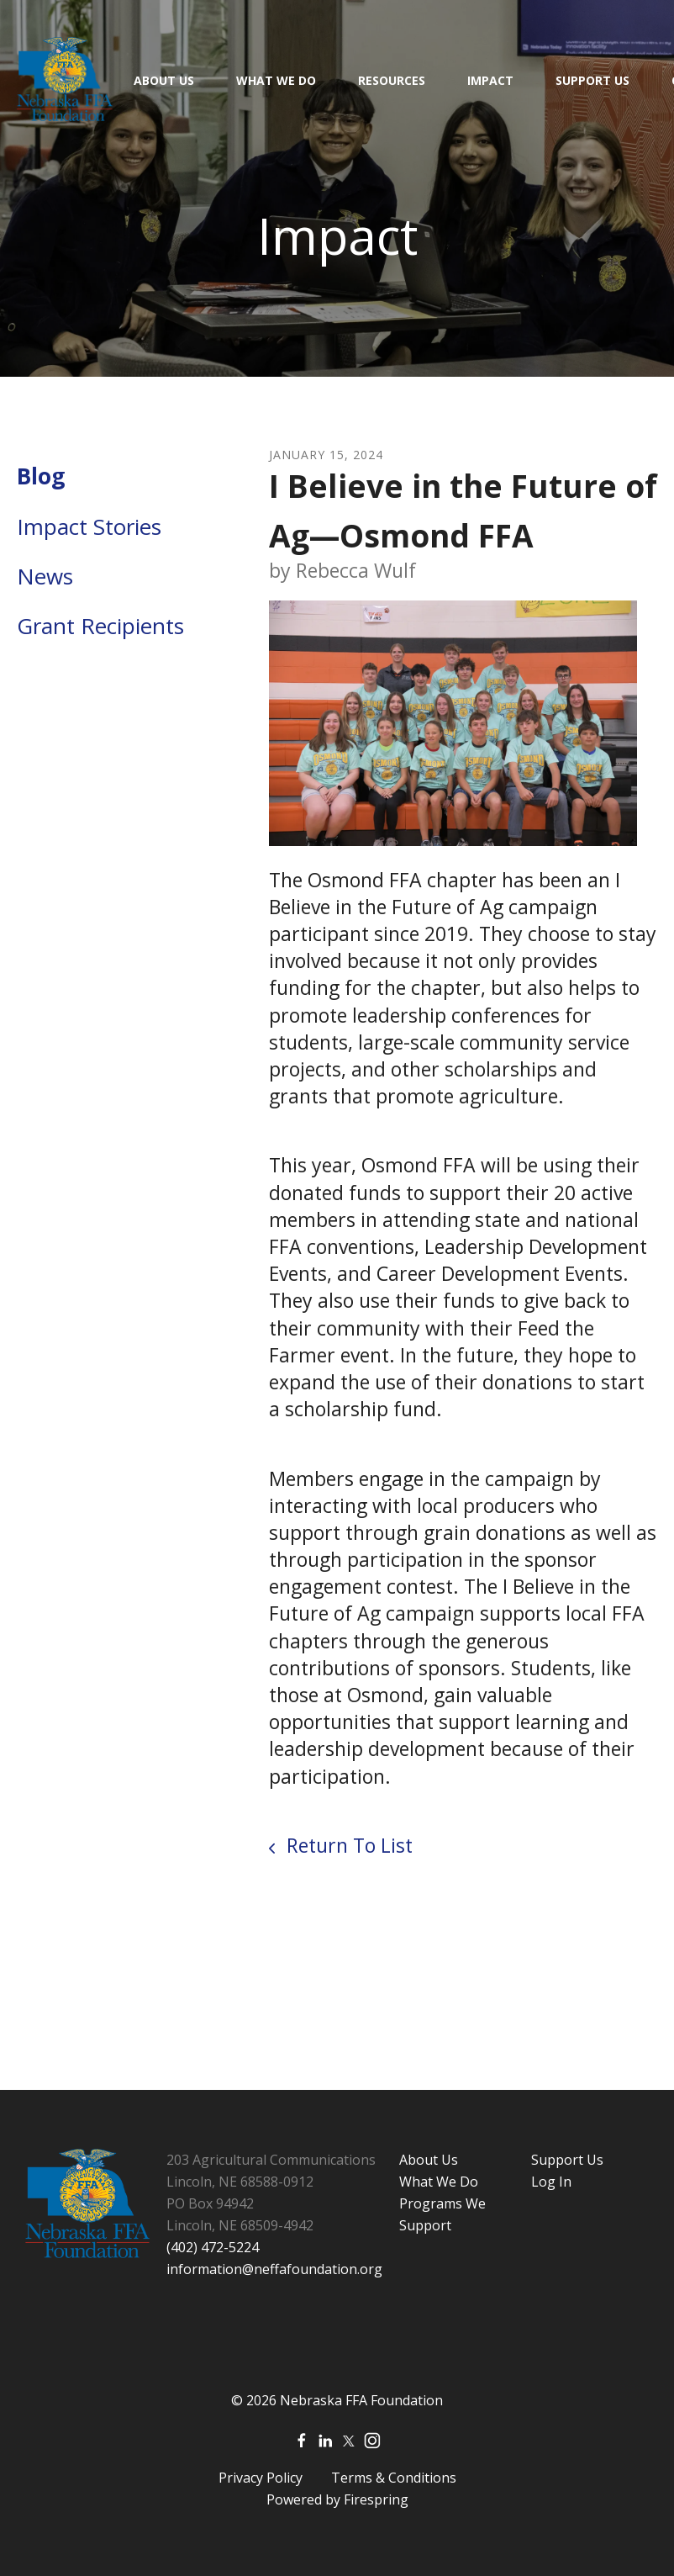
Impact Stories (89, 526)
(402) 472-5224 (212, 2247)
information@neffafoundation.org (274, 2269)
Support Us (592, 80)
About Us (164, 80)
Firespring (376, 2499)
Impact (490, 80)
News (45, 576)
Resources (391, 80)
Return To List (347, 1845)
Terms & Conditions (393, 2477)
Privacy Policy (261, 2477)
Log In (551, 2181)
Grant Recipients (100, 626)
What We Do (276, 80)
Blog (41, 476)
